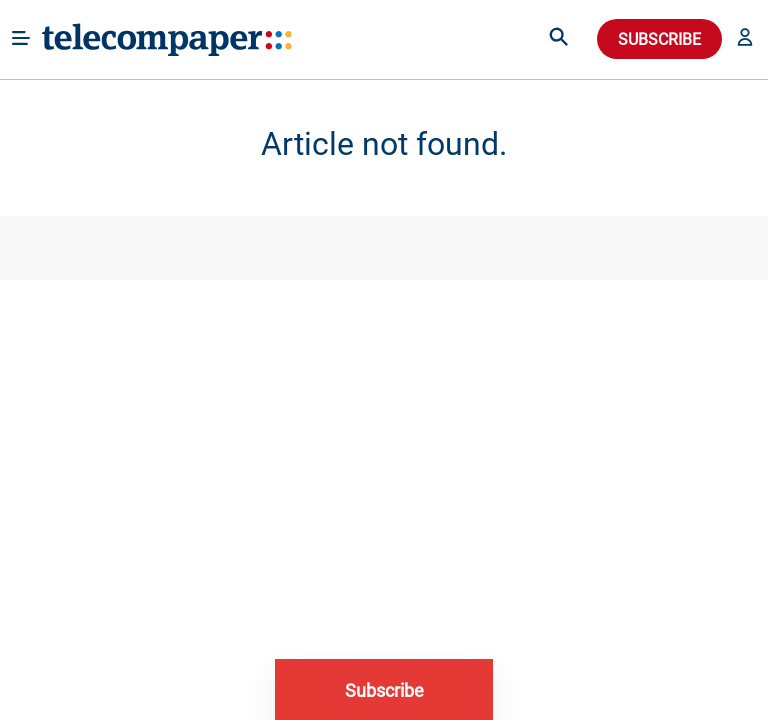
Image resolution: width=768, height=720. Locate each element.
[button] (745, 39)
